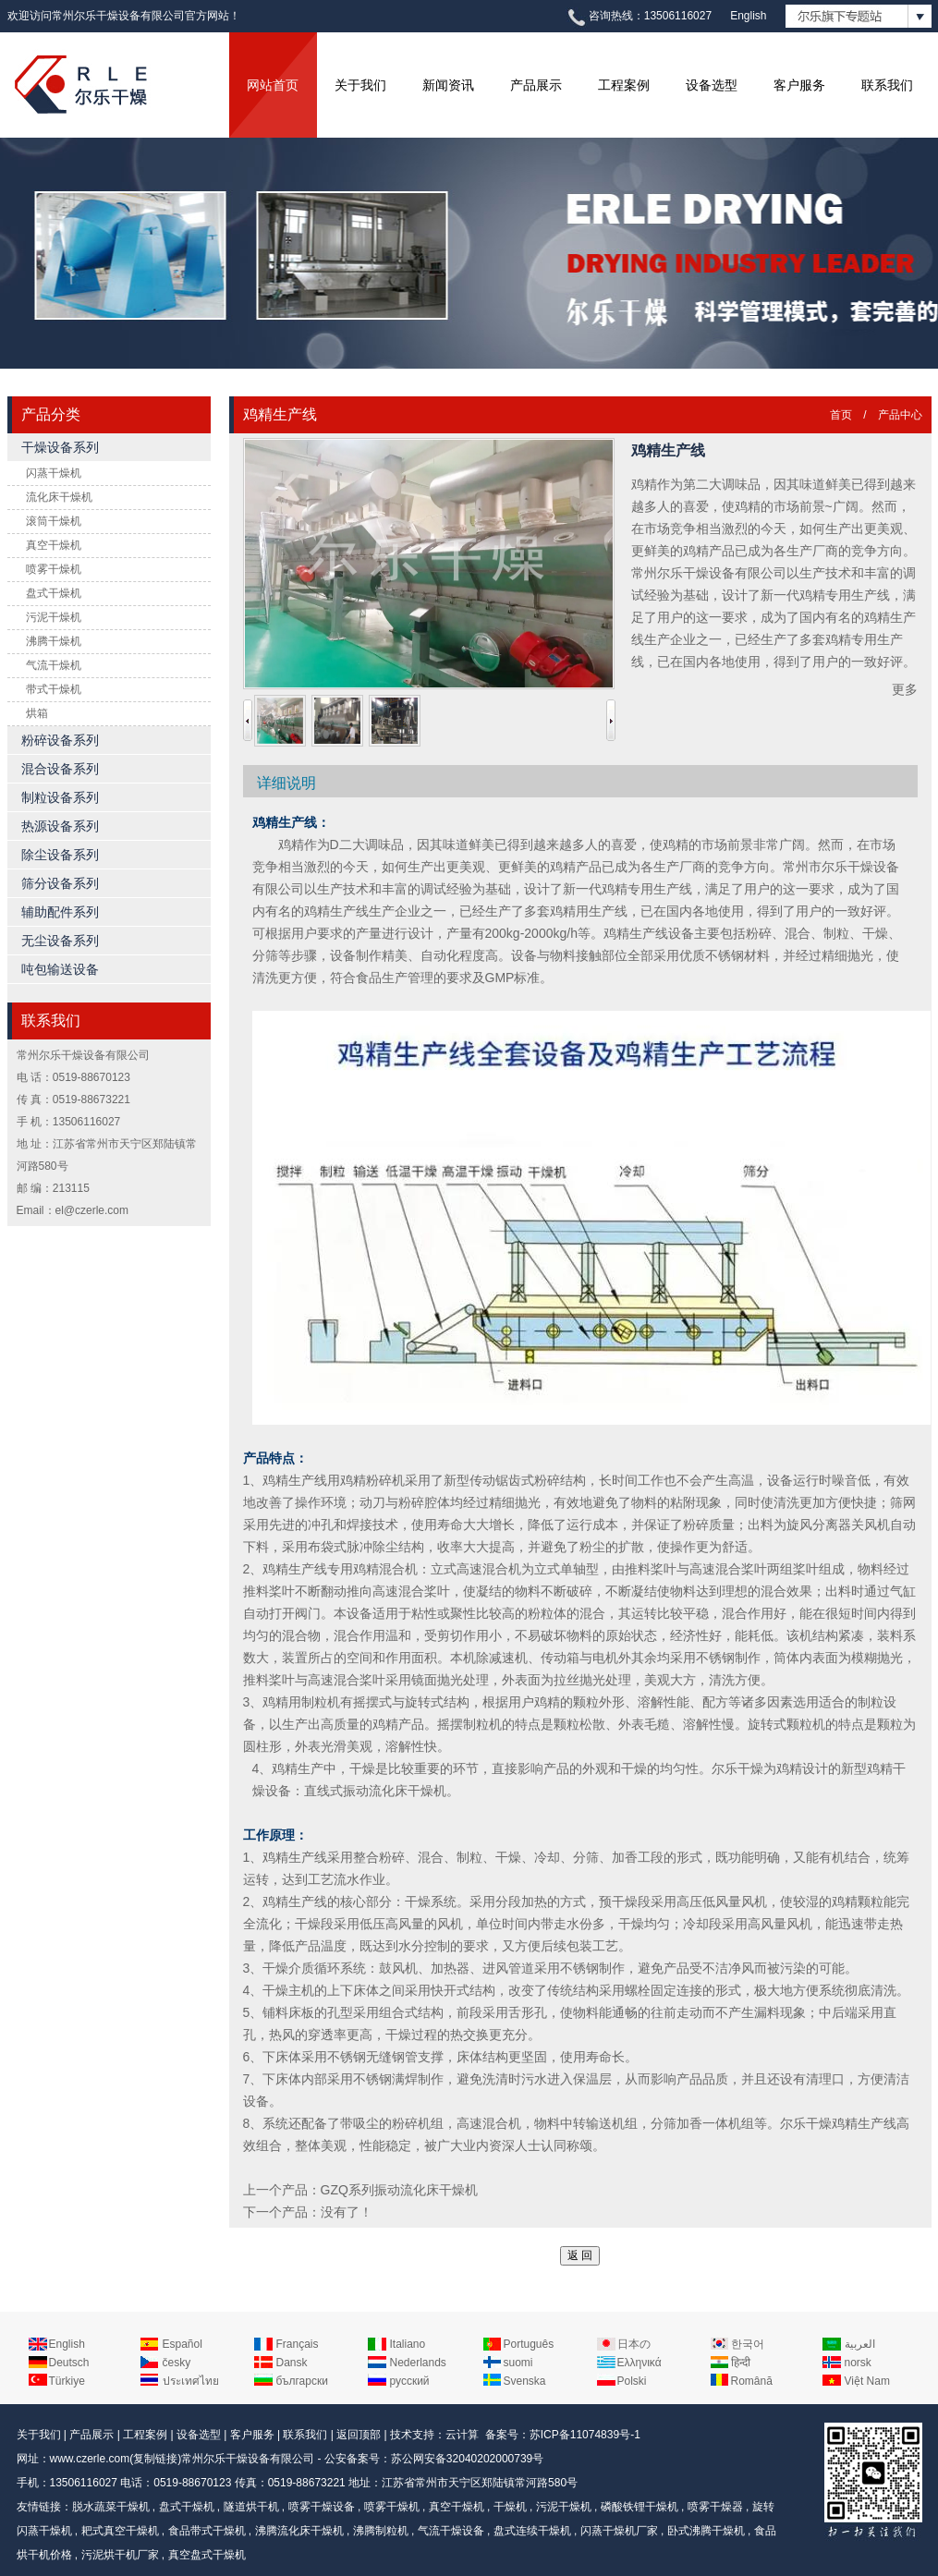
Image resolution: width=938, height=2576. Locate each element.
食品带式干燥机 (207, 2530)
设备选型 (711, 85)
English (748, 15)
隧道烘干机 (251, 2506)
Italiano (408, 2344)
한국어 (747, 2344)
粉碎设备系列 (60, 740)
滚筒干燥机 (53, 521)
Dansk (292, 2362)
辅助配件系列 (60, 912)
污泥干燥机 (53, 617)
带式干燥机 (53, 689)
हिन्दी (740, 2362)
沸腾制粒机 (380, 2530)
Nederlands (418, 2362)
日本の (634, 2344)
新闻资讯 (448, 85)
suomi (518, 2362)
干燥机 (510, 2506)
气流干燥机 (53, 665)
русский (410, 2381)
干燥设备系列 (60, 447)
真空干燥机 (53, 545)
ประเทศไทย (191, 2381)
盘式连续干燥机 (532, 2530)
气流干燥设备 (451, 2530)
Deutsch (69, 2362)
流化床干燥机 (59, 497)
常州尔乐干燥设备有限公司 (247, 2458)
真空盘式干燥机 (207, 2554)
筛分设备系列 (60, 883)
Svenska (525, 2381)
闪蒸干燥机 (53, 473)
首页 (841, 414)
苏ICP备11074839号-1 (585, 2434)
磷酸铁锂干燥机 (639, 2506)
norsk (858, 2362)
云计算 (462, 2434)
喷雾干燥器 (715, 2506)
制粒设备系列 (60, 797)
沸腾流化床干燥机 (299, 2530)
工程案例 (624, 85)
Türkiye (67, 2381)
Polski (632, 2381)
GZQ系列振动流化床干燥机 (399, 2189)
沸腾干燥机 (53, 641)
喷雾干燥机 (53, 569)
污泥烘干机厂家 (120, 2554)
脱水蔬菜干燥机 (111, 2506)
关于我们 (360, 85)
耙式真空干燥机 (120, 2530)
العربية (860, 2344)
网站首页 (272, 85)
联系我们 (887, 85)
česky (177, 2362)
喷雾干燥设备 (321, 2506)
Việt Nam (867, 2381)
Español (182, 2344)
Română (752, 2381)
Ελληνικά (639, 2362)
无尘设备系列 (60, 940)
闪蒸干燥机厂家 (619, 2530)
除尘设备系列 (60, 854)
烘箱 (37, 713)
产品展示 (536, 85)
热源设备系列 (60, 826)
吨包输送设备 (60, 969)
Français (297, 2344)
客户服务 (799, 85)
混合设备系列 (60, 768)
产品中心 (900, 414)
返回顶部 (358, 2434)
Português (529, 2344)
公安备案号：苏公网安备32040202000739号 (433, 2458)
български (302, 2381)
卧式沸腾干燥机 (706, 2530)
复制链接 (155, 2458)
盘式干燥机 (53, 593)
